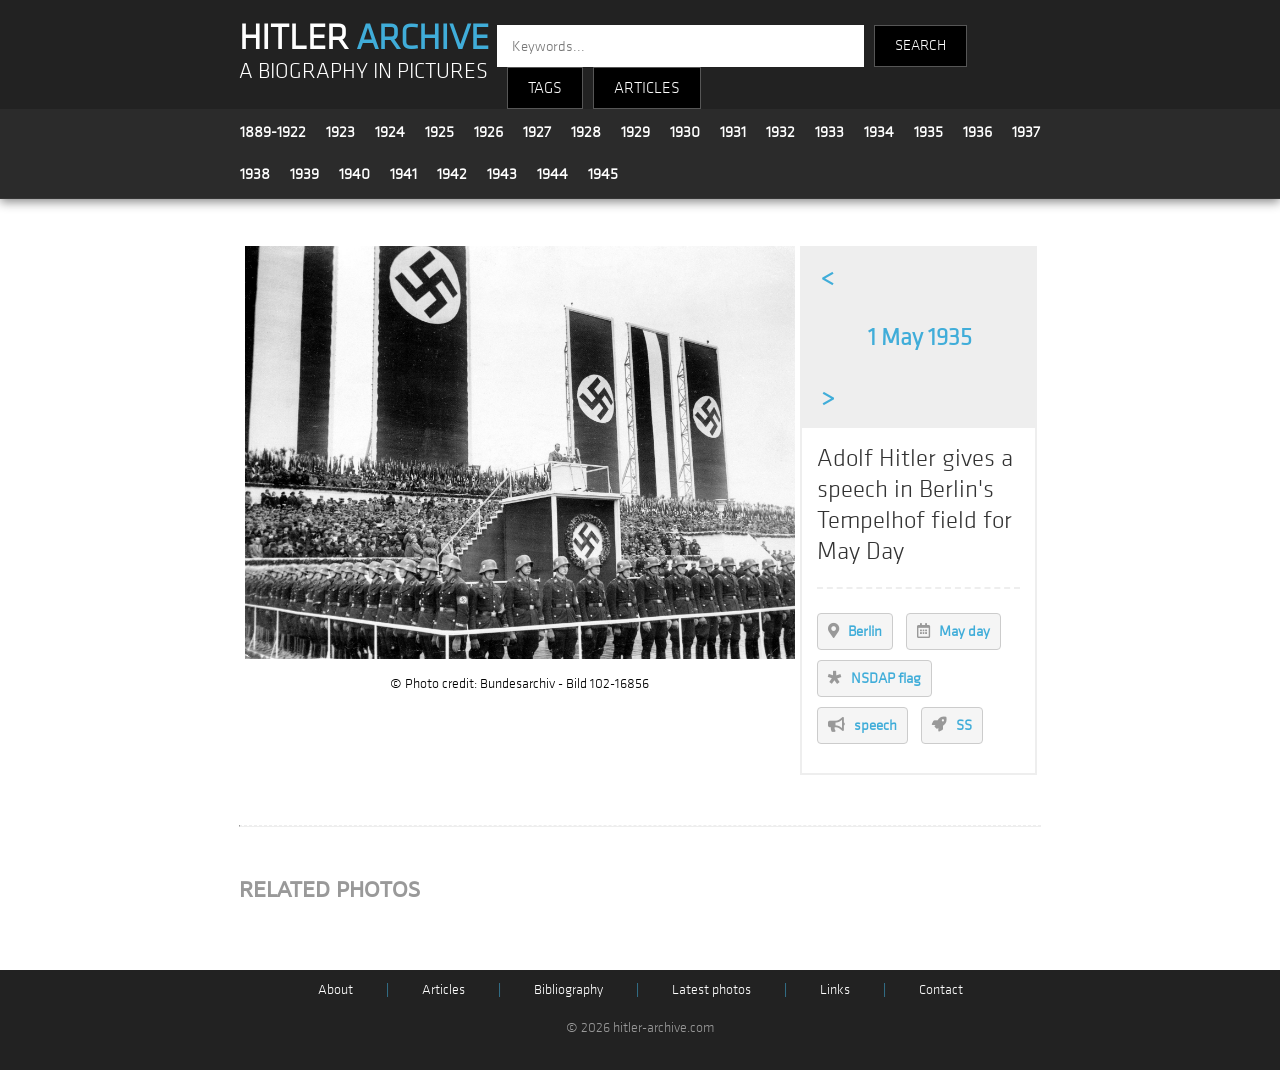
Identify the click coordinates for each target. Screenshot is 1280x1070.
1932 (780, 132)
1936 (977, 132)
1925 (439, 132)
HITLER (364, 38)
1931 (733, 132)
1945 (603, 174)
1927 (537, 132)
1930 (685, 132)
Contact (941, 989)
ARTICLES (647, 88)
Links (835, 989)
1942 (452, 174)
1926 (488, 132)
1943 (502, 174)
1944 (552, 174)
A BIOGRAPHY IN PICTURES (363, 71)
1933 (829, 132)
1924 (390, 132)
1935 (928, 132)
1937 (1026, 132)
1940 (354, 174)
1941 (403, 174)
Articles (443, 989)
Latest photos (711, 989)
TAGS (545, 88)
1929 (635, 132)
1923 (340, 132)
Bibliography (568, 989)
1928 (586, 132)
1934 (879, 132)
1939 (304, 174)
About (335, 989)
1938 (255, 174)
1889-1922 (273, 132)
